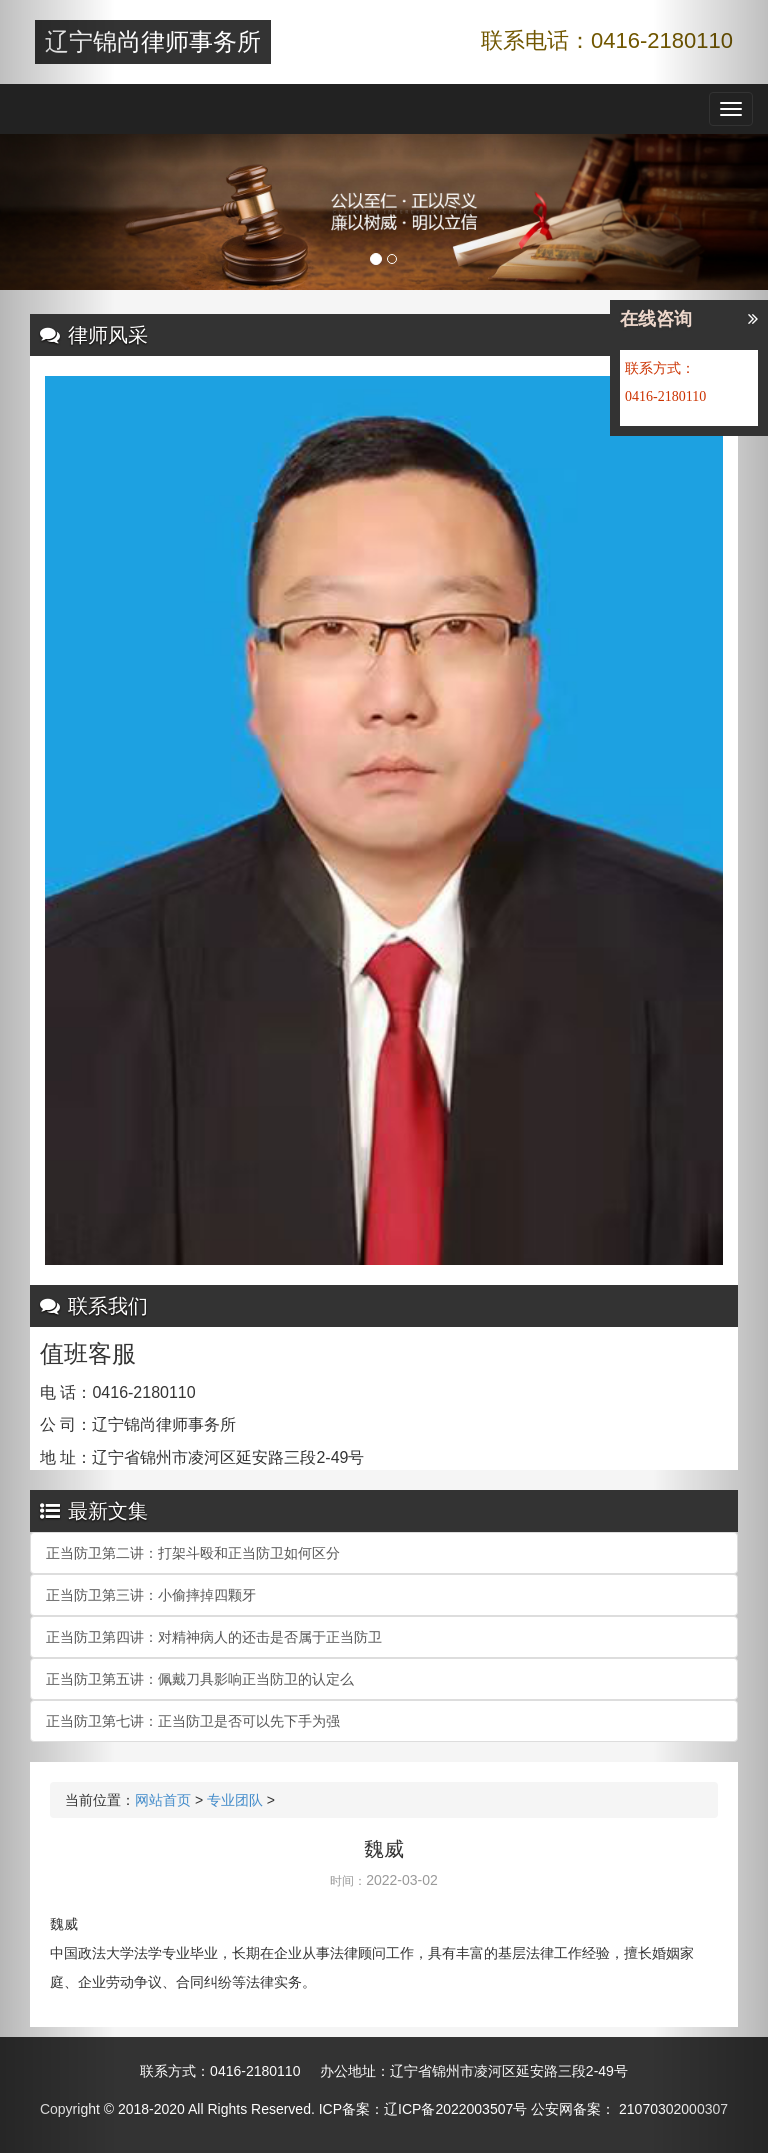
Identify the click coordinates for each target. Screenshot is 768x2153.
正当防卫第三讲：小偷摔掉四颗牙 (151, 1595)
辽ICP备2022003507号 (455, 2109)
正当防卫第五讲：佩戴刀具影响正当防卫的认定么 (200, 1679)
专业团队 (235, 1800)
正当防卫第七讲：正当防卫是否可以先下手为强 (193, 1721)
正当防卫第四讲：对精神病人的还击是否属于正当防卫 (214, 1637)
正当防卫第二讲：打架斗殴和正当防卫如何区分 (193, 1553)
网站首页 (163, 1800)
